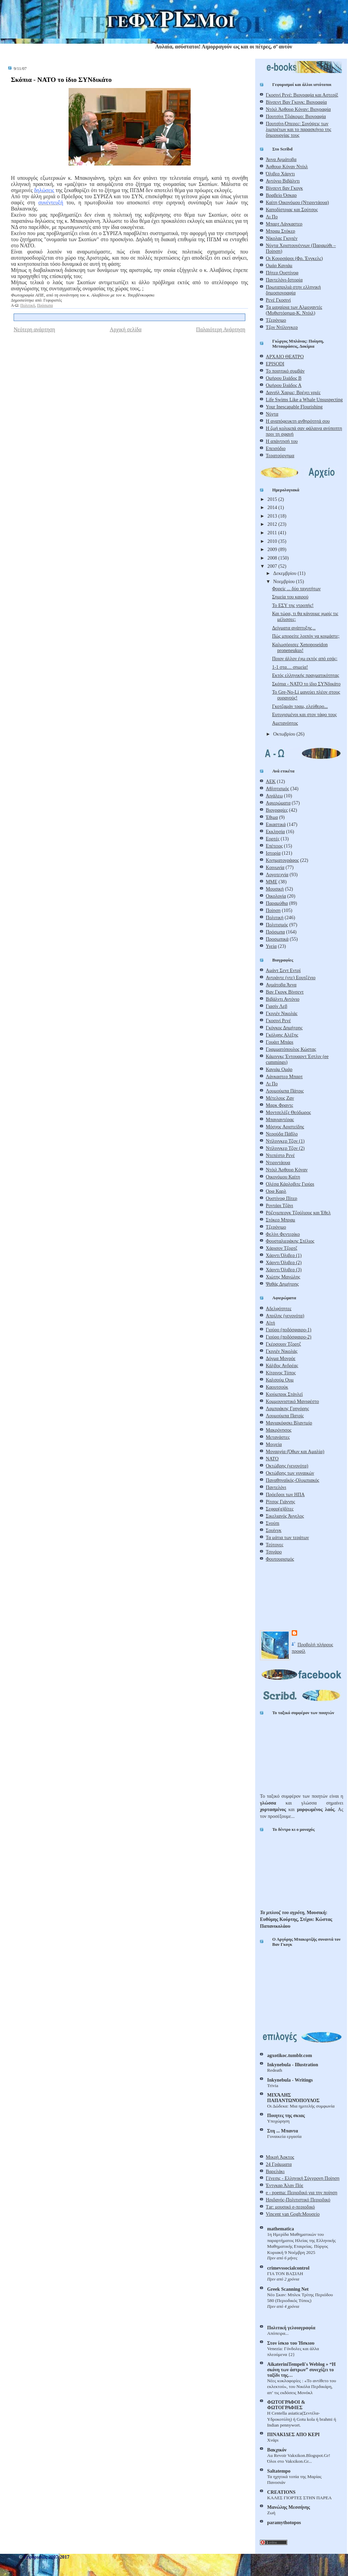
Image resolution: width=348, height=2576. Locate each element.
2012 (272, 524)
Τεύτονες (274, 1544)
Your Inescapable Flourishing (294, 406)
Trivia (272, 2085)
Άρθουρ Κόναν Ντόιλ (287, 166)
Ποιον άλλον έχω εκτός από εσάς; (304, 658)
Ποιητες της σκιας (286, 2115)
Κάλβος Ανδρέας (282, 1365)
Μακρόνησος (278, 1430)
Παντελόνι (276, 1487)
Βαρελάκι (275, 2171)
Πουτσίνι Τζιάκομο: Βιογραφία (296, 116)
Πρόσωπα (45, 305)
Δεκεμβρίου (285, 573)
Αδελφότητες (278, 1308)
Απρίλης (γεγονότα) (285, 1315)
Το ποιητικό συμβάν (285, 371)
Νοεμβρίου (284, 581)
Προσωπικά (277, 939)
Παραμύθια (277, 903)
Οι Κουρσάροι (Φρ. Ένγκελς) (294, 258)
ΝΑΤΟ (272, 1458)
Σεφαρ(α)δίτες (279, 1508)
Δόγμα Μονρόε (280, 1358)
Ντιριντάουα (278, 1162)
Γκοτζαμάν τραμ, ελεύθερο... (300, 706)
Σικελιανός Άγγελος (285, 1516)
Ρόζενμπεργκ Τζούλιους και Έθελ (298, 1212)
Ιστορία (273, 853)
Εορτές (272, 838)
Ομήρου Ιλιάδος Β (284, 378)
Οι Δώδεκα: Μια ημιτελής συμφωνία (301, 2106)
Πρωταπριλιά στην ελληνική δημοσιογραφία (293, 289)
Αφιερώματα (278, 803)
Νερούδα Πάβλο (282, 1134)
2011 (272, 532)
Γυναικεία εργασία (284, 2136)
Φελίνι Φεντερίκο (283, 1234)
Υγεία (271, 946)
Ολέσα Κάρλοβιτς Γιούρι (290, 1184)
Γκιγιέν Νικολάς (282, 1013)
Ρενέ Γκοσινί (278, 300)
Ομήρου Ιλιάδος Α (284, 385)
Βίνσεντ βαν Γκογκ (284, 188)
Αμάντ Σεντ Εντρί (283, 970)
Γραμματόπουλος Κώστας (291, 1049)
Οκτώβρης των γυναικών (290, 1473)
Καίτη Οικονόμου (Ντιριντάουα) (297, 202)
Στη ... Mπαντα (282, 2130)
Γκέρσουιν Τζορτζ (283, 1344)
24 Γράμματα (279, 2164)
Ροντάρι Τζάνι (279, 1205)
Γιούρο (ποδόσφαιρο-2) (288, 1337)
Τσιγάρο (274, 1551)
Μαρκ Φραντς (279, 1105)
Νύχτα (272, 414)
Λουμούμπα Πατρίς (285, 1415)
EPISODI (275, 363)
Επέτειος (274, 846)
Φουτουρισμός (280, 1559)
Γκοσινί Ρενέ (278, 1020)
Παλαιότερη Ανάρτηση (220, 329)
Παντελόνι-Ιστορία (284, 280)
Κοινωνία (275, 867)
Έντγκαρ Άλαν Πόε (284, 2185)
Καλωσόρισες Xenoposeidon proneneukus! (300, 647)
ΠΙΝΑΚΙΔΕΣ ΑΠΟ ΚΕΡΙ (293, 2434)
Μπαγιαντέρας (280, 1119)
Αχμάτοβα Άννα (281, 984)
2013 (272, 516)
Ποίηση (273, 910)
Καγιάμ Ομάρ (279, 1069)
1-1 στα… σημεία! (290, 667)
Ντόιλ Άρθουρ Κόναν (287, 1169)
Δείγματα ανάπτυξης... (294, 628)
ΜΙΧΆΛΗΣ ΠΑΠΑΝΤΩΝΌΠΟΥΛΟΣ (293, 2097)
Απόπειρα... (278, 2333)
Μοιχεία (274, 1444)
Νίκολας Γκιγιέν (282, 238)
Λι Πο (272, 216)
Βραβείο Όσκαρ (281, 195)
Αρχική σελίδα (126, 329)
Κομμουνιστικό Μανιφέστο (292, 1401)
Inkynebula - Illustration (292, 2064)
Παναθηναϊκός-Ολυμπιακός (292, 1480)
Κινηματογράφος (282, 860)
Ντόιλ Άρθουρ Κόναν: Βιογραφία (298, 109)
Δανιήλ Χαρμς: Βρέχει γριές (293, 392)
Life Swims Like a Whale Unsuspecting (304, 399)
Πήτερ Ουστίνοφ (282, 272)
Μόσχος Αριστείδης (285, 1126)
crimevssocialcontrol (288, 2268)
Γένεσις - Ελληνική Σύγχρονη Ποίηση (302, 2178)
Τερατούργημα (280, 455)
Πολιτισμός (277, 924)
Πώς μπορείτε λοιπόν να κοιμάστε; (305, 636)
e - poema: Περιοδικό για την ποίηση (301, 2192)
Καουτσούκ (277, 1387)
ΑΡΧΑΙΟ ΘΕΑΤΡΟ (285, 356)
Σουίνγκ (273, 1530)
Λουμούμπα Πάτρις (285, 1091)
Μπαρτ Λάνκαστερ (284, 224)
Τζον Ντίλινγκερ (282, 327)
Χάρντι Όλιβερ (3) (284, 1269)
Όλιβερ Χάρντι (280, 173)
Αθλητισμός (277, 788)
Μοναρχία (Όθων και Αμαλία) (295, 1451)
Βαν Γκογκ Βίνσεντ (285, 992)
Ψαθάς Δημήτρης (282, 1284)
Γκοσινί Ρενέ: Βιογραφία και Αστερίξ (302, 95)
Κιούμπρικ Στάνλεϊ (284, 1394)
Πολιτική (27, 305)
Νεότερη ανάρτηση (34, 329)
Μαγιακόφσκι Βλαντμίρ (289, 1423)
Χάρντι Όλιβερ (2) (284, 1262)
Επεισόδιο (276, 448)
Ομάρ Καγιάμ (279, 265)
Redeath (274, 2070)
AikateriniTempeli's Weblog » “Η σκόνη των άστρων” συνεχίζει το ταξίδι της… (301, 2369)
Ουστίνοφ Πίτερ (281, 1198)
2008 (272, 558)
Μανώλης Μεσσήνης (288, 2507)
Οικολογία (276, 896)
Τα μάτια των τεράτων (287, 1537)
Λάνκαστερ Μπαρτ (284, 1076)
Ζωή (271, 2512)
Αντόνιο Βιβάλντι (283, 181)
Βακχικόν (277, 2449)
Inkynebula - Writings (290, 2080)
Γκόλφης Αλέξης (282, 1035)
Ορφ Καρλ (276, 1191)
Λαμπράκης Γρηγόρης (287, 1408)
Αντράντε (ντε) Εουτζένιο (291, 977)
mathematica (280, 2228)
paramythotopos (284, 2522)
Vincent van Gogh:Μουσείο (293, 2214)
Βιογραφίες (277, 810)
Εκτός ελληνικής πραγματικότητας (305, 675)
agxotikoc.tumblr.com (289, 2055)
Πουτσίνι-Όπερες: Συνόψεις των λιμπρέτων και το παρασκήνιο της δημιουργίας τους (298, 129)
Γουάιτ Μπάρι (279, 1042)
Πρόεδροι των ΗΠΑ (285, 1494)
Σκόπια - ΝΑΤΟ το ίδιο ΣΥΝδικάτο (61, 79)
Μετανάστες (278, 1437)
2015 (272, 499)
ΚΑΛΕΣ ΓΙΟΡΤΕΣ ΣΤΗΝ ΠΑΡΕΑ (299, 2497)
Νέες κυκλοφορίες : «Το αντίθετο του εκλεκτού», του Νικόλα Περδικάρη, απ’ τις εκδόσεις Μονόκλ (301, 2386)
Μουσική (275, 889)
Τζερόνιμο (276, 320)
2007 (272, 566)
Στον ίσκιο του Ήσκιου (291, 2343)
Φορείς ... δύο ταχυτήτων (296, 588)
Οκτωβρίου (284, 734)
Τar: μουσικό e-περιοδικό (290, 2207)
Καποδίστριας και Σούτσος (292, 209)
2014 (272, 507)
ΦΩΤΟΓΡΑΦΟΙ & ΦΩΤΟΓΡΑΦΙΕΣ (286, 2404)
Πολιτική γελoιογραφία (291, 2327)
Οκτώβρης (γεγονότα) (287, 1465)
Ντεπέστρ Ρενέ (280, 1155)
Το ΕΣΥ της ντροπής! (293, 605)
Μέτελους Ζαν (280, 1098)
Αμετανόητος (285, 723)
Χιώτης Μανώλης (283, 1276)
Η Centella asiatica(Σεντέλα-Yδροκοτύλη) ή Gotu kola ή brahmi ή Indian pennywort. (301, 2419)
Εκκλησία (275, 831)
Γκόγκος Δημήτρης (284, 1027)
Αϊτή (270, 1323)
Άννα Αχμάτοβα (281, 159)
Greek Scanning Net (288, 2289)
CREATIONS (281, 2492)
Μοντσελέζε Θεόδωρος (288, 1112)
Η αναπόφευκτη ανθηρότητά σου (298, 421)
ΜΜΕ (271, 881)
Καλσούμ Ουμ (280, 1380)
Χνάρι (272, 2440)
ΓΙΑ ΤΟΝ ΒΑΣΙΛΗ (285, 2273)
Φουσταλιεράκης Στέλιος (290, 1241)
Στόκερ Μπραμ (280, 1219)
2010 (272, 541)
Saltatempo (278, 2471)
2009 (272, 549)
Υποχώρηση (278, 2121)
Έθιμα (272, 817)
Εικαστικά (276, 824)
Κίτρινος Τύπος (281, 1372)
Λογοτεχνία (277, 874)
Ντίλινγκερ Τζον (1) (285, 1141)
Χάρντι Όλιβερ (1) (284, 1255)
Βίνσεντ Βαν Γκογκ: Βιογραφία (296, 102)
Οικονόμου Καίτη (283, 1177)
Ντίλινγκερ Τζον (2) (285, 1148)
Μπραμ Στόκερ (280, 231)
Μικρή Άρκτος (280, 2157)
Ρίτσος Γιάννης (280, 1501)
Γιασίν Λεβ (276, 1006)
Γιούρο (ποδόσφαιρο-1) (288, 1329)
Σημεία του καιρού (290, 596)
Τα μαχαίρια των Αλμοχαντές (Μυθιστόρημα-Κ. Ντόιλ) (294, 310)
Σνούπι (272, 1523)
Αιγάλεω (274, 795)
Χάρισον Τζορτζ (281, 1248)
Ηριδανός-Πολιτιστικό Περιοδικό (298, 2199)
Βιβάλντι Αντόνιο (283, 999)
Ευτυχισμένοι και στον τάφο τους (304, 714)
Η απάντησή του (282, 441)
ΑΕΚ (271, 781)
